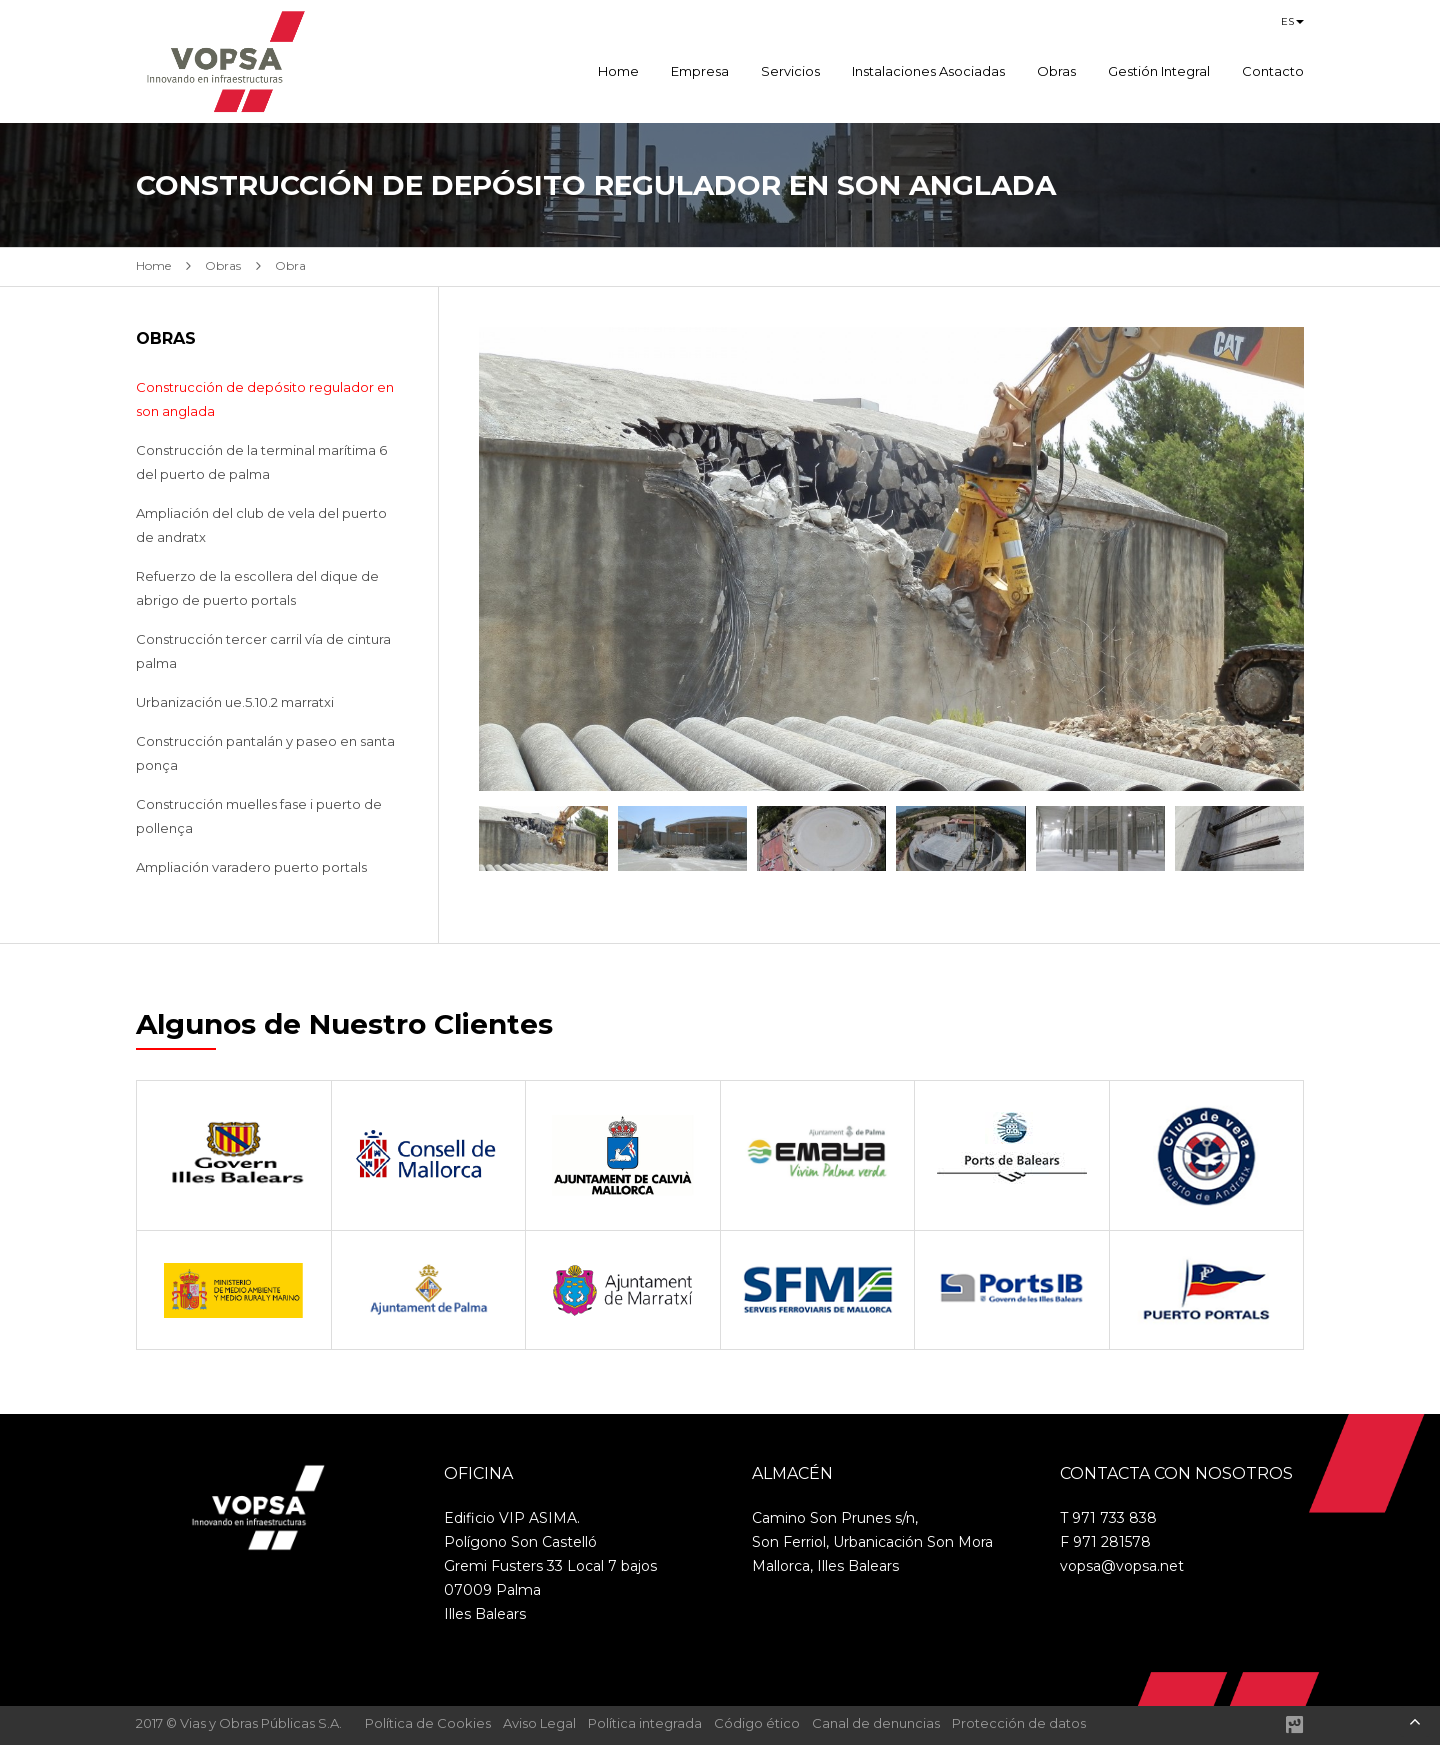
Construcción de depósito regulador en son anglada (265, 399)
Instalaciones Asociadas (928, 71)
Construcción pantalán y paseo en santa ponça (265, 753)
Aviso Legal (539, 1723)
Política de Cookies (428, 1723)
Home (618, 71)
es (1287, 21)
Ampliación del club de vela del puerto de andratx (261, 525)
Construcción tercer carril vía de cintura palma (263, 651)
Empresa (700, 71)
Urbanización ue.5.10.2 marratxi (235, 702)
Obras (1056, 71)
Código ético (757, 1723)
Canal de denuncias (876, 1723)
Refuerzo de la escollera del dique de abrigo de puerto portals (257, 588)
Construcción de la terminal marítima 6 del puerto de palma (261, 462)
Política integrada (645, 1723)
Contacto (1273, 71)
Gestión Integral (1159, 71)
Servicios (790, 71)
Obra (290, 265)
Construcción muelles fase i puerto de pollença (259, 816)
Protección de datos (1019, 1723)
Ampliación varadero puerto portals (251, 867)
